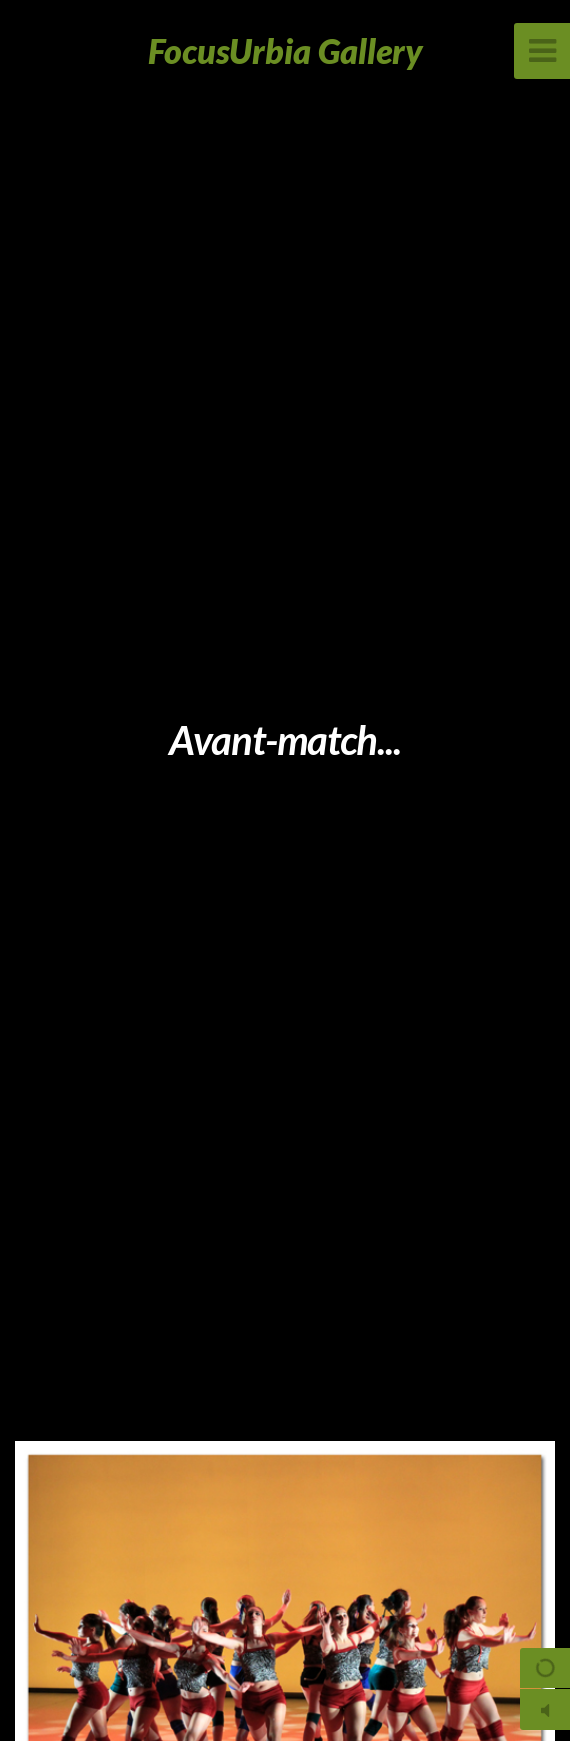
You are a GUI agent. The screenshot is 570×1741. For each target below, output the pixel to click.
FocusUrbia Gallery (285, 50)
